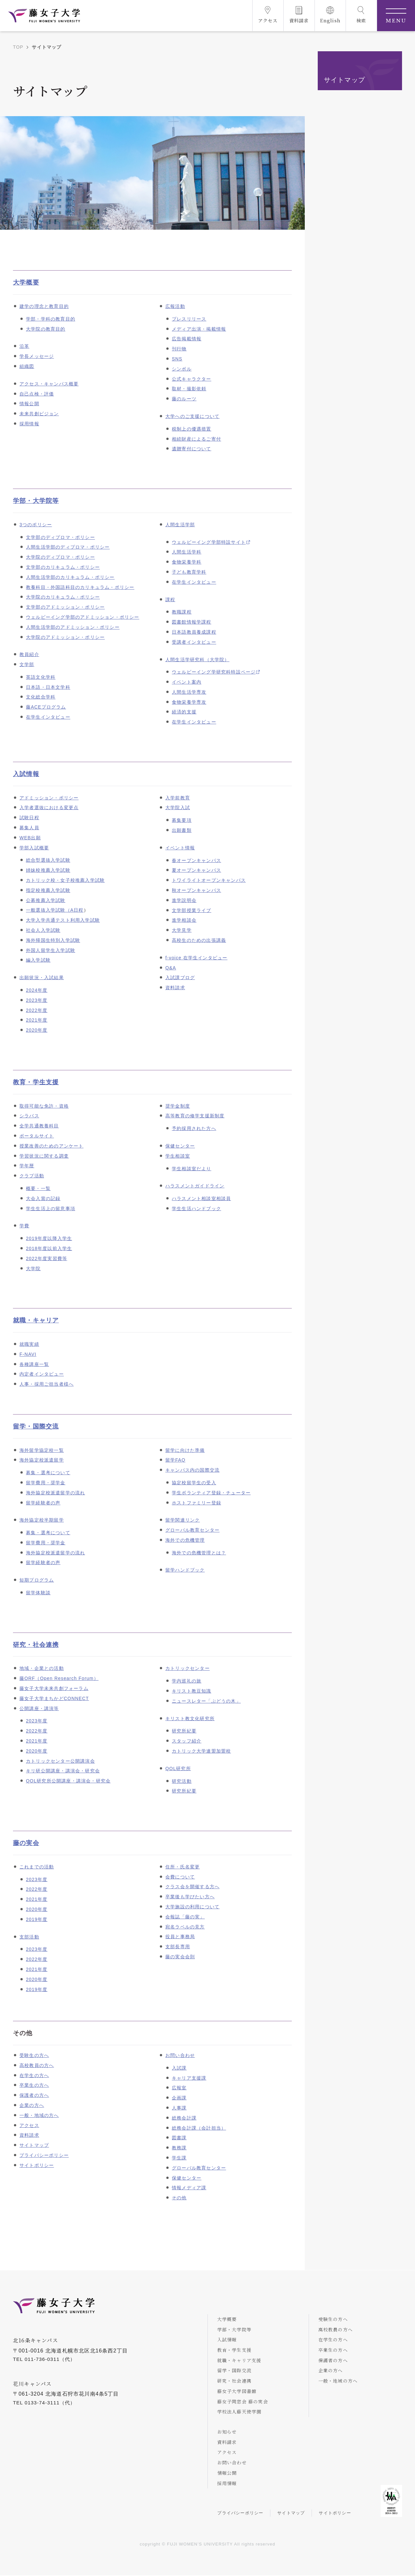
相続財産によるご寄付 (196, 439)
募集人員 (29, 827)
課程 (170, 599)
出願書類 (182, 830)
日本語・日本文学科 (48, 687)
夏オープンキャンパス (196, 870)
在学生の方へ (34, 2075)
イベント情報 (180, 847)
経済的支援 (184, 711)
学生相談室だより (191, 1168)
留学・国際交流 (36, 1426)
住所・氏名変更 (182, 1866)
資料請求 (175, 987)
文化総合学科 (40, 696)
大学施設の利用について (192, 1906)
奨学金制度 (177, 1106)
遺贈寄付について (191, 448)
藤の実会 (26, 1843)
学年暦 (26, 1165)
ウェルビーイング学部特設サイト (209, 542)
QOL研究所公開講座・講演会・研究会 (68, 1780)
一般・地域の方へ (39, 2115)
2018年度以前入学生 (49, 1248)
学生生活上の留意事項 (50, 1208)
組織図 (26, 366)
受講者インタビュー (194, 642)
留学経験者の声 (43, 1502)
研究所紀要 (184, 1730)
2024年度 (36, 990)
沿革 (24, 346)
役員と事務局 (180, 1936)
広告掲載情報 (186, 338)
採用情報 (29, 423)
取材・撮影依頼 (189, 388)
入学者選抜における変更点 (48, 807)
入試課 (179, 2068)
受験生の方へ (34, 2055)
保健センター (180, 1145)
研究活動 (182, 1781)
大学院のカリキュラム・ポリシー (63, 597)
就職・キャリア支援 (240, 2360)
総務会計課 (184, 2117)
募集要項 (182, 820)
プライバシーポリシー (44, 2155)
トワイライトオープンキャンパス (209, 880)
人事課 (179, 2107)
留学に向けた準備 (185, 1450)
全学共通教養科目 (39, 1125)
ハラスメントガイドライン (194, 1185)
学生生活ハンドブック (196, 1208)
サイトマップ (34, 2145)
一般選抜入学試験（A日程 (55, 910)
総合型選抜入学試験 (48, 860)
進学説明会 (184, 900)
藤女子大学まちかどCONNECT (54, 1698)
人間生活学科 (186, 551)
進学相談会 (184, 920)
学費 (24, 1225)
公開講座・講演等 (39, 1708)
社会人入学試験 (43, 930)
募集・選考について (48, 1472)
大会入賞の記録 (43, 1198)
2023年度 (36, 1000)
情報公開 (29, 403)
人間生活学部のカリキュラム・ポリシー (70, 577)
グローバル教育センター (192, 1530)
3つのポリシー (35, 524)
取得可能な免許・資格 (44, 1106)
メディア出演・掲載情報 (199, 329)
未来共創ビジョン (39, 413)
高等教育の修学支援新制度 (194, 1115)
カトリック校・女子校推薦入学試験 (65, 880)
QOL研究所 (178, 1768)
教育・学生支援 (36, 1082)
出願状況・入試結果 (41, 977)
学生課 (179, 2157)
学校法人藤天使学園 (240, 2412)
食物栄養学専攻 (189, 702)
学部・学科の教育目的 (50, 319)
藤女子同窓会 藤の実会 (243, 2401)
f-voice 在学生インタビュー (196, 957)
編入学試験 (38, 960)
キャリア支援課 (189, 2078)
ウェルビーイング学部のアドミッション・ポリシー (82, 617)
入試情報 (26, 774)
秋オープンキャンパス (196, 890)
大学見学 (182, 930)
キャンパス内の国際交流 (192, 1470)
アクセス (29, 2125)
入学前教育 (177, 797)
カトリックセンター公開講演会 (60, 1761)
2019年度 (36, 1919)
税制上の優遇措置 (191, 428)
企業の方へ (31, 2105)
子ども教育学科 (189, 572)
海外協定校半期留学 (41, 1520)
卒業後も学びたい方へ (190, 1896)
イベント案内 (186, 682)
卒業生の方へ (34, 2085)
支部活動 (29, 1936)
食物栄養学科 (186, 562)
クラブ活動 (31, 1175)
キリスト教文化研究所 (190, 1718)
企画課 (179, 2097)
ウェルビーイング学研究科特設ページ (213, 671)
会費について (180, 1876)
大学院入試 (177, 807)
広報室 (179, 2087)
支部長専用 (177, 1946)
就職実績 (29, 1344)
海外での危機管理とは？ (199, 1552)
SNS (177, 358)
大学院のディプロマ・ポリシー (60, 557)
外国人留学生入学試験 (50, 950)
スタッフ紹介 (186, 1741)
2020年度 (36, 1030)
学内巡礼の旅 (186, 1680)
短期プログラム (36, 1580)
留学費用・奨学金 (45, 1482)
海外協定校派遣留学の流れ (55, 1492)
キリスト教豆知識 (191, 1691)
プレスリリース (189, 319)
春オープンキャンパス (196, 860)
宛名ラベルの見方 (185, 1926)
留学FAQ (175, 1460)
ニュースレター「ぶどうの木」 (206, 1701)
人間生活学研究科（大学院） (197, 659)
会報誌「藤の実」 (185, 1916)
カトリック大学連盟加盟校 (201, 1751)
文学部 (26, 664)
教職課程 (182, 611)
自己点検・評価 (36, 393)
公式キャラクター (191, 379)
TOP (18, 47)
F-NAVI (27, 1354)
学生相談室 (177, 1156)
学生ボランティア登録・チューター (211, 1492)
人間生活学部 (180, 524)
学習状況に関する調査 (44, 1156)
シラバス (29, 1115)
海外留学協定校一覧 (41, 1450)
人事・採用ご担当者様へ (46, 1384)
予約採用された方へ (194, 1128)
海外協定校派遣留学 (41, 1460)
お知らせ (227, 2432)
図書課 (179, 2137)
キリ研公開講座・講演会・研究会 (63, 1770)
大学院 (33, 1268)
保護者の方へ (34, 2095)
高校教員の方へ (36, 2065)
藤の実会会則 (180, 1956)
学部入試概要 (34, 847)
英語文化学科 (40, 677)
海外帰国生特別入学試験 (53, 940)
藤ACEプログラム (46, 707)
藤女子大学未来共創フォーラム (54, 1688)
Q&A (170, 967)
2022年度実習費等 (46, 1258)
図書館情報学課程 (191, 622)
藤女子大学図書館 (237, 2391)
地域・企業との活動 (41, 1668)
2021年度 (36, 1020)
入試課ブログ (180, 977)
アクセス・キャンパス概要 (48, 383)
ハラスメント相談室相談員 (201, 1198)
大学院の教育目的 (45, 329)
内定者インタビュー (41, 1374)
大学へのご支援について (192, 416)
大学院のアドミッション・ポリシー (65, 637)
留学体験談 (38, 1592)
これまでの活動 (36, 1866)
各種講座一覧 (34, 1364)
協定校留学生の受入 (194, 1482)
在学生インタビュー (48, 717)
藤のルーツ (184, 398)
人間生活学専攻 (189, 692)
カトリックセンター (187, 1668)
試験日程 (29, 817)
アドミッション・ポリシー (48, 797)
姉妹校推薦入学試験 (48, 870)
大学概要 (26, 282)
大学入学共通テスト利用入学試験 (63, 920)
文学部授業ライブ (191, 910)
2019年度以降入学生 (49, 1238)
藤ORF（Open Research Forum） (59, 1678)
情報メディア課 (189, 2187)
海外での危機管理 (185, 1540)
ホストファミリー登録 (196, 1502)
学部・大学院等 (36, 500)
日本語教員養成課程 (194, 632)
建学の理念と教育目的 (44, 306)
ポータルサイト (36, 1135)
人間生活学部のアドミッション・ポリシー (73, 627)
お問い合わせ (180, 2055)
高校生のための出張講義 (199, 940)
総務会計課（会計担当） (199, 2128)
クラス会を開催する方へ (192, 1886)
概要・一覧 (38, 1188)
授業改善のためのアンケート (51, 1145)
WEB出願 (30, 837)
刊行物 (179, 348)
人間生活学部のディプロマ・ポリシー (68, 547)
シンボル (182, 368)
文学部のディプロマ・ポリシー (60, 537)
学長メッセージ (36, 356)
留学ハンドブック (185, 1570)
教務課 (179, 2147)
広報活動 (175, 306)
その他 (179, 2197)
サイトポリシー (36, 2165)
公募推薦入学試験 (45, 900)
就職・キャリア (36, 1320)
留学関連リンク (182, 1520)
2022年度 (36, 1010)
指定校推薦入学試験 (48, 890)
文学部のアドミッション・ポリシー (65, 607)
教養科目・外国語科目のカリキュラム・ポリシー (80, 587)
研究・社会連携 (36, 1644)
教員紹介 (29, 654)
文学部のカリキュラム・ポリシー (63, 567)
